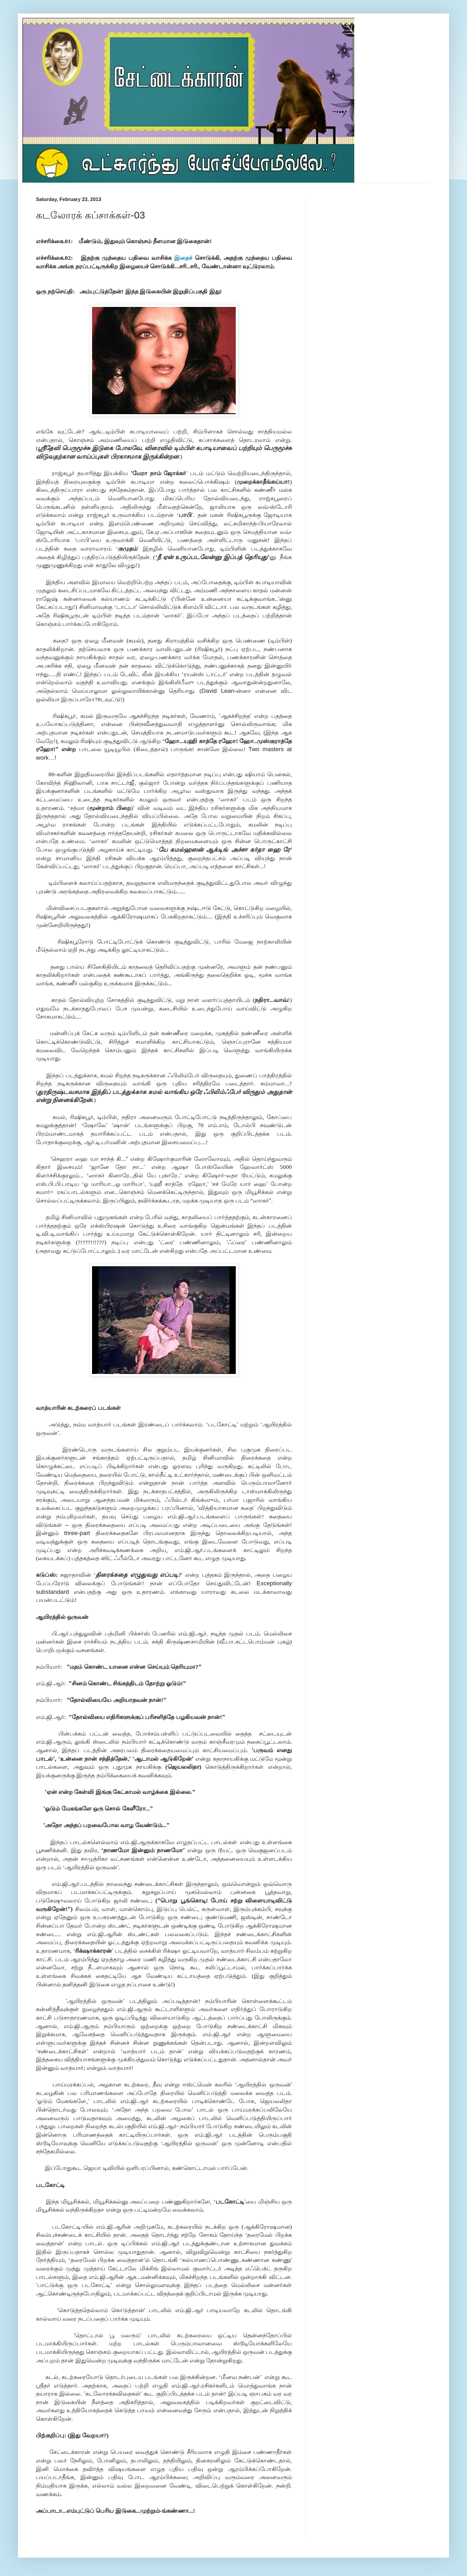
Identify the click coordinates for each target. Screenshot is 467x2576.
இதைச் (184, 257)
